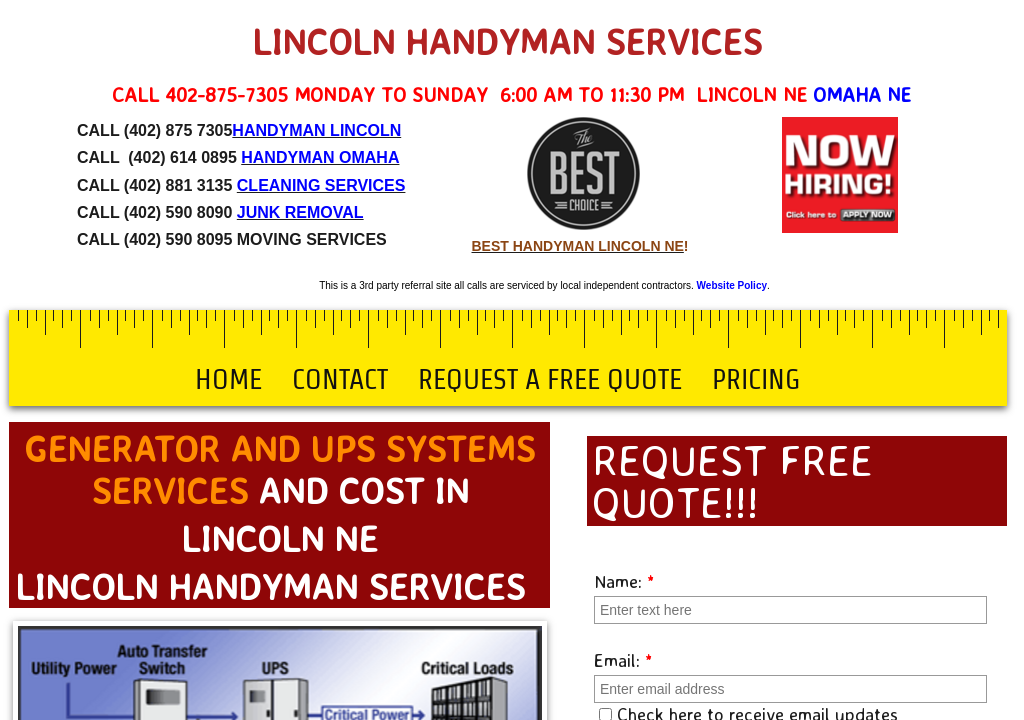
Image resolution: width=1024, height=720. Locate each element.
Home (228, 379)
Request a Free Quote (550, 379)
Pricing (756, 379)
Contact (340, 379)
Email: (623, 660)
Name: (624, 581)
